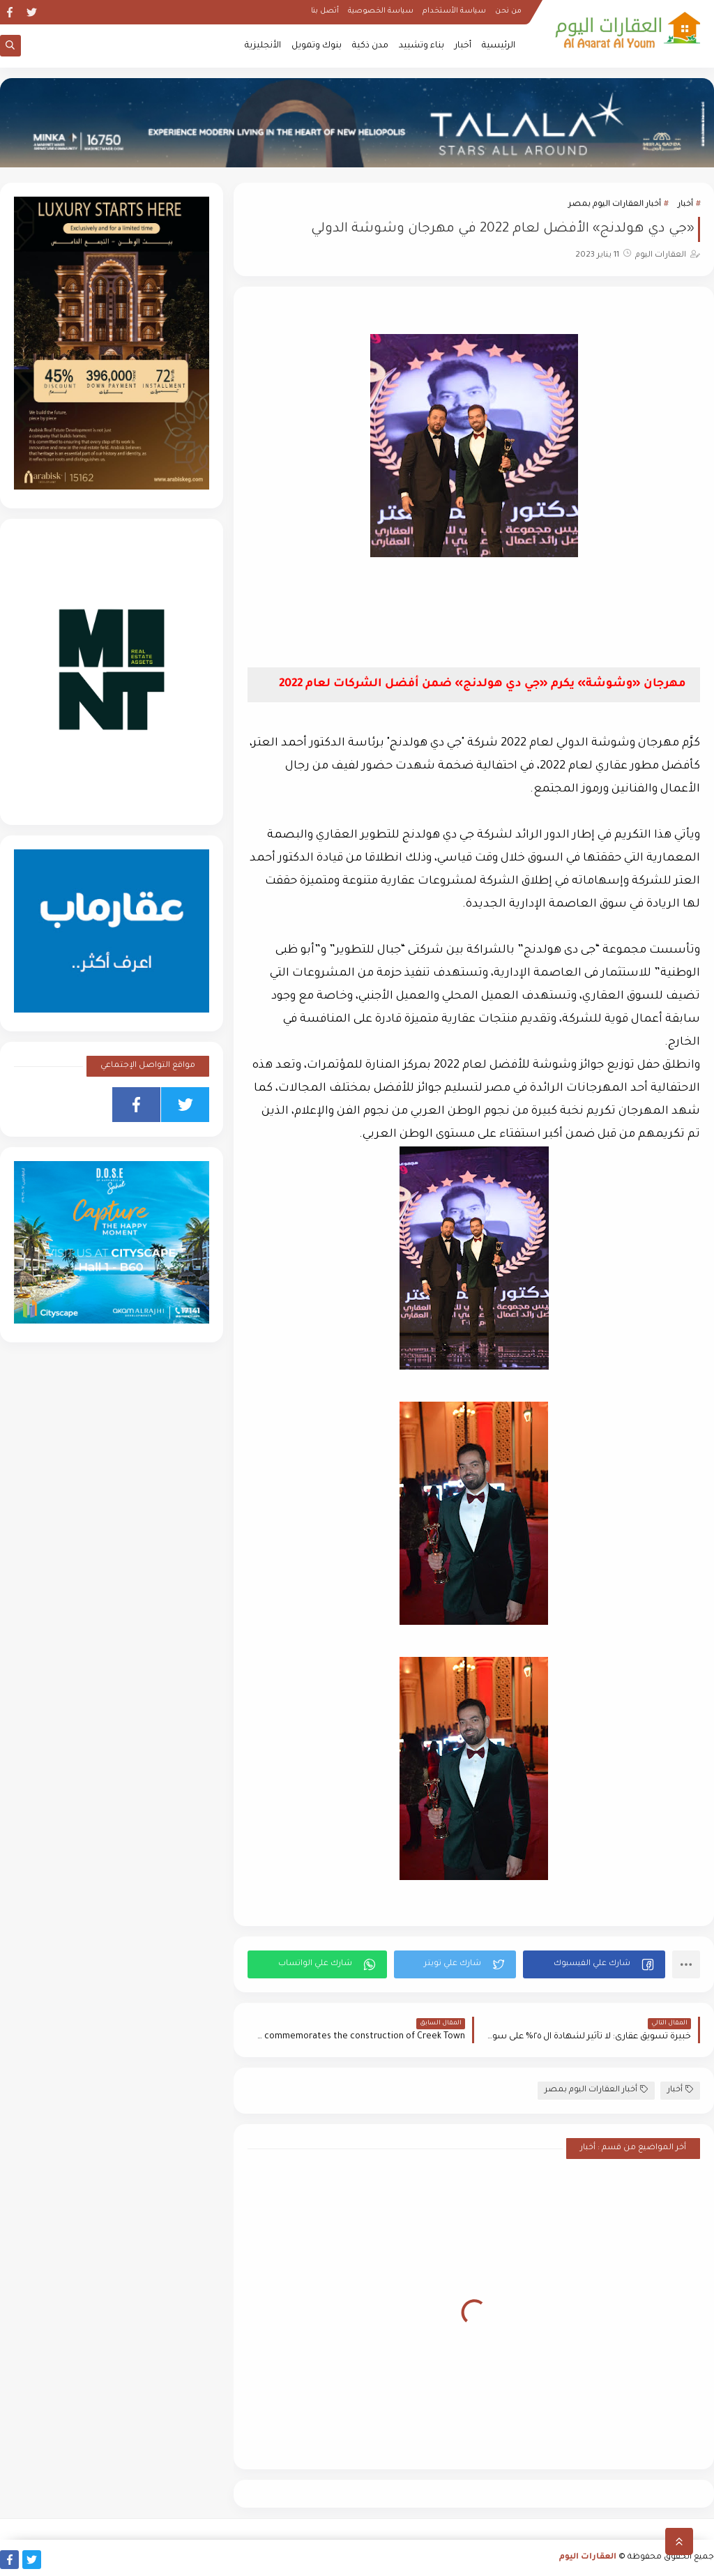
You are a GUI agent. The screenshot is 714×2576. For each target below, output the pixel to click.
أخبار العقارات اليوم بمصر (614, 204)
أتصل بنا (325, 11)
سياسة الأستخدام (454, 11)
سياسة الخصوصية (380, 11)
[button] (594, 1964)
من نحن (508, 11)
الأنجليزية (263, 46)
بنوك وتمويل (316, 46)
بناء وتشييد (421, 46)
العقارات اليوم (587, 2557)
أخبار (463, 46)
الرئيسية (498, 46)
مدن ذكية (370, 46)
